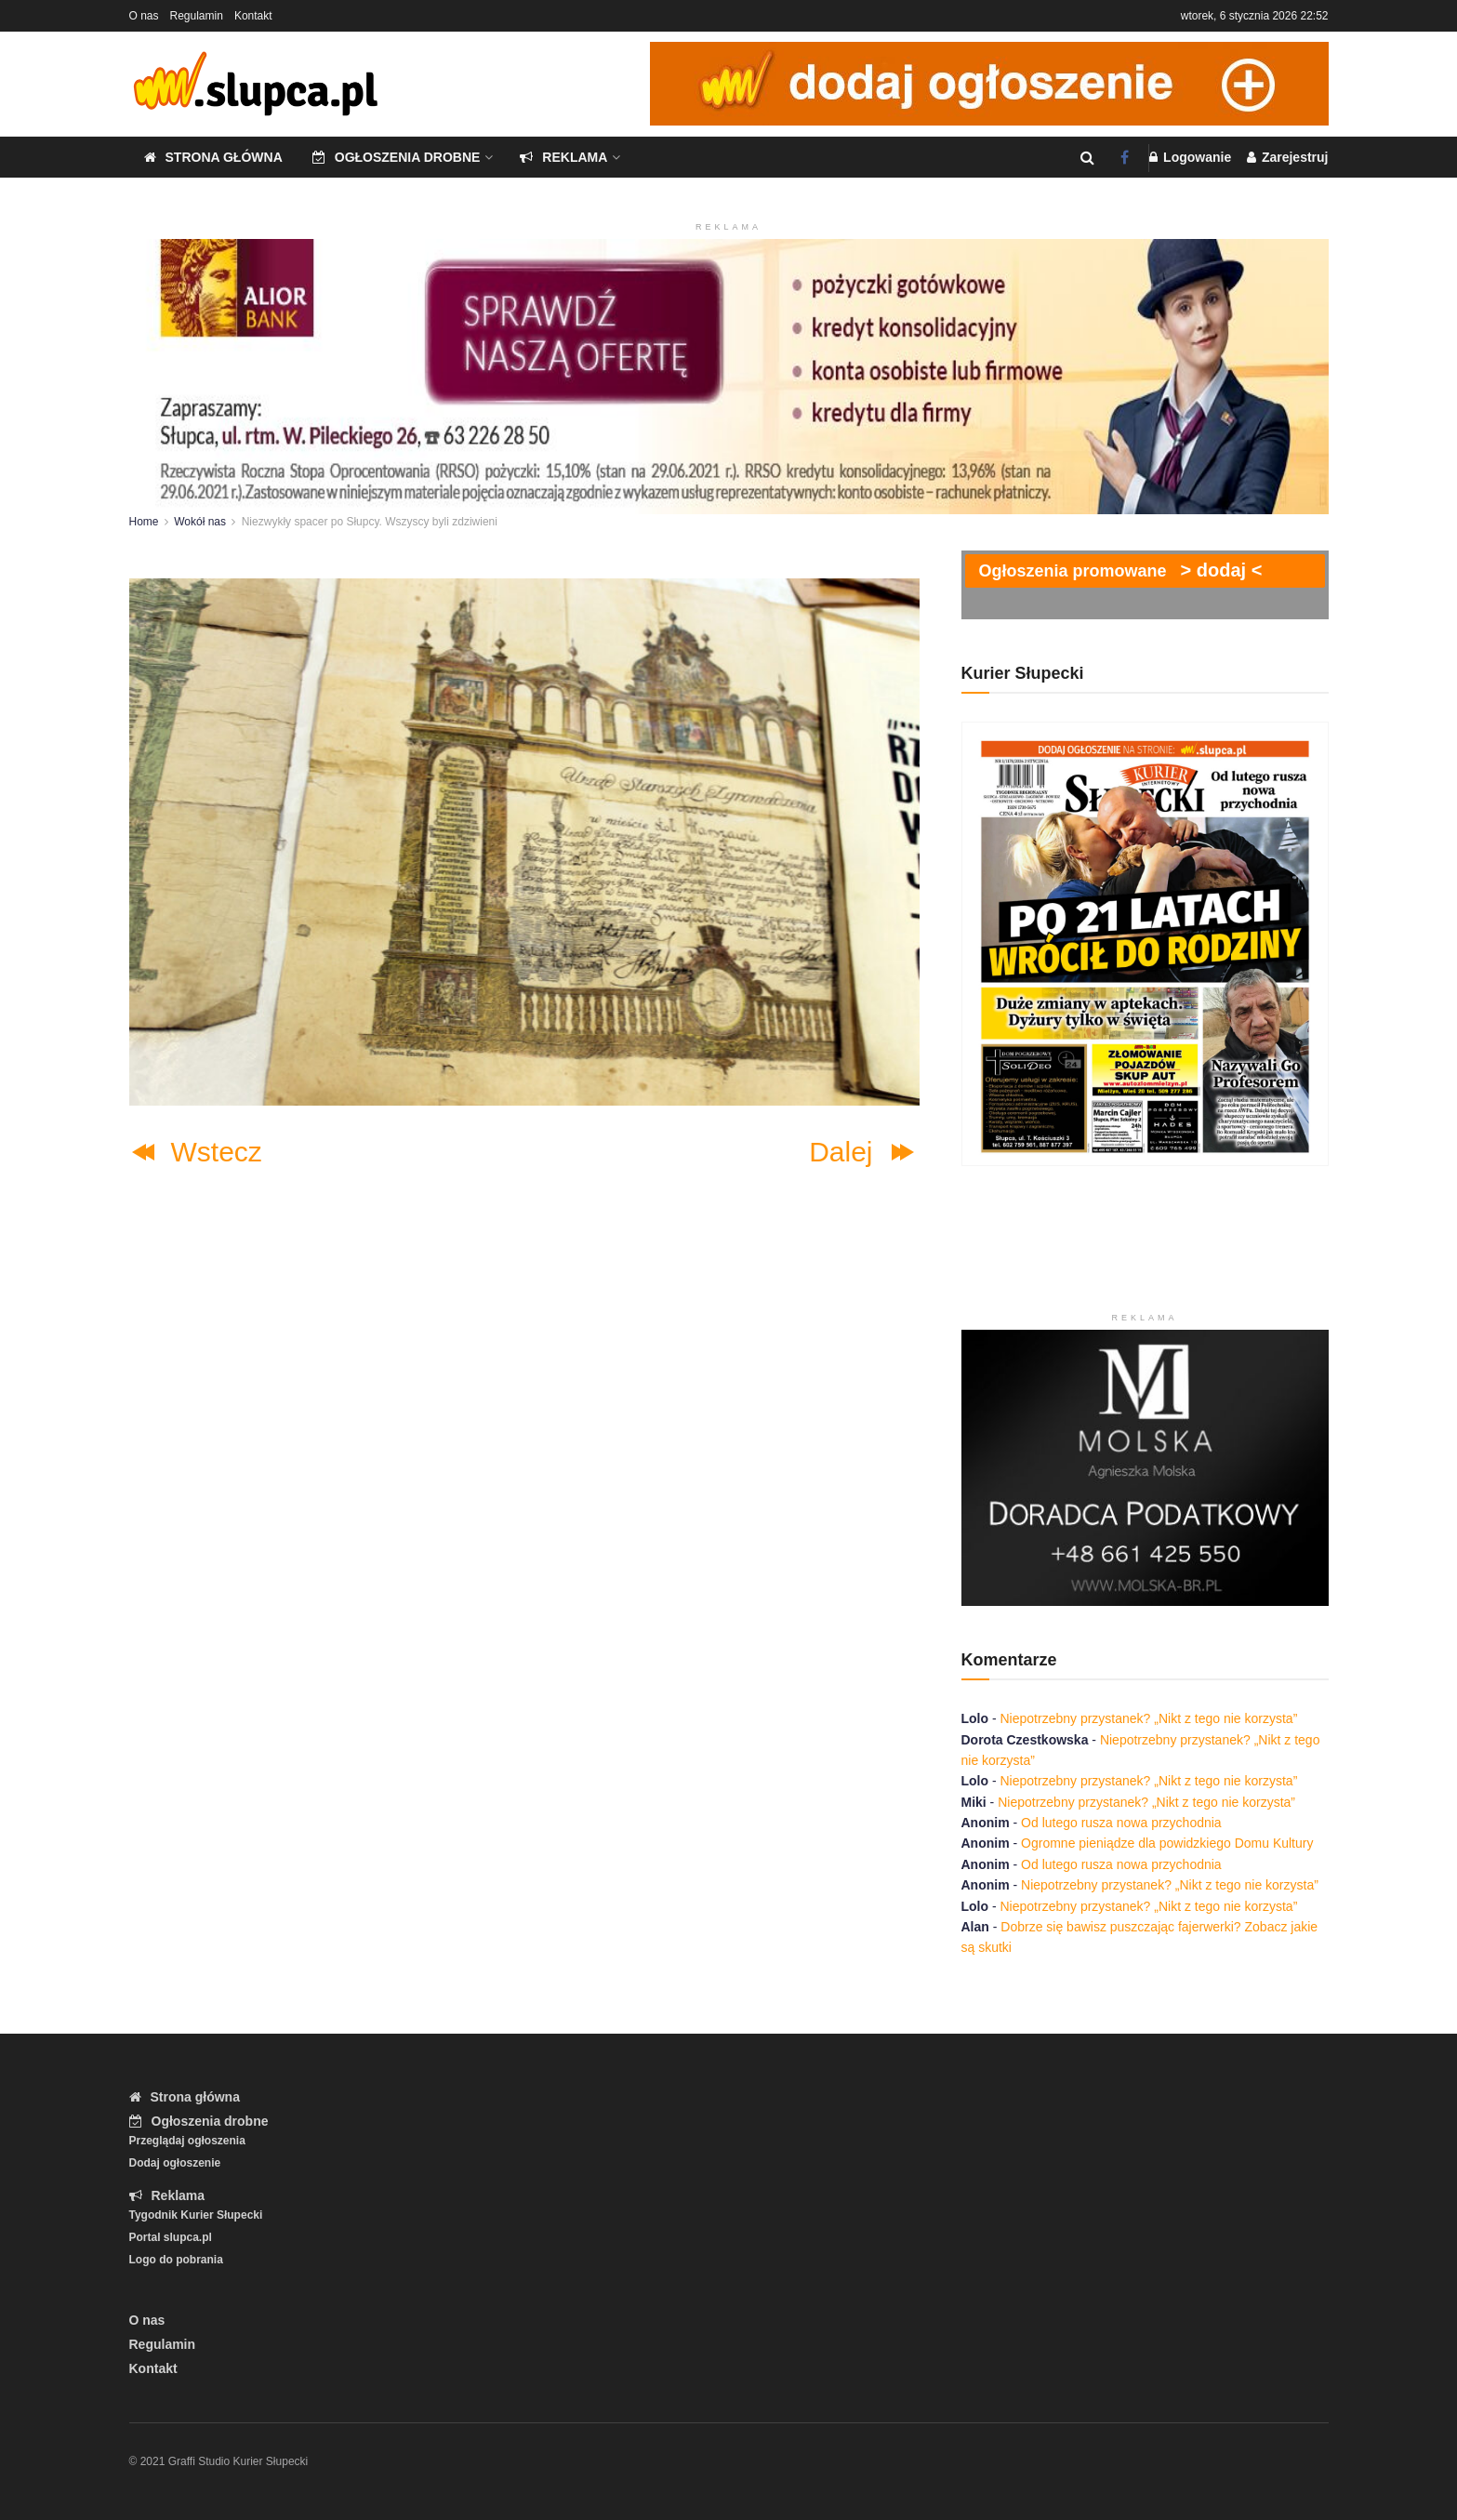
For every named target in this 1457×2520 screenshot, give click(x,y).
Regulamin (196, 15)
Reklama (563, 157)
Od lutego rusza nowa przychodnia (1121, 1822)
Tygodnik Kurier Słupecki (196, 2215)
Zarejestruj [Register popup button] (1287, 157)
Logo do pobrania (176, 2259)
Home (144, 521)
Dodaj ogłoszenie (175, 2162)
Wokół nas (200, 521)
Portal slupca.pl (170, 2237)
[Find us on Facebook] (1124, 158)
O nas (144, 15)
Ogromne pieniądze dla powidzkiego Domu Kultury (1167, 1843)
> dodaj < (1222, 570)
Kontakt (253, 15)
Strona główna (213, 157)
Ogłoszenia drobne (396, 157)
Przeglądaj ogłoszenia (187, 2140)
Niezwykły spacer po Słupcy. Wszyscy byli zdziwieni (369, 521)
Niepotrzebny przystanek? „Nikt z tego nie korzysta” (1149, 1718)
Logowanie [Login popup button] (1190, 157)
